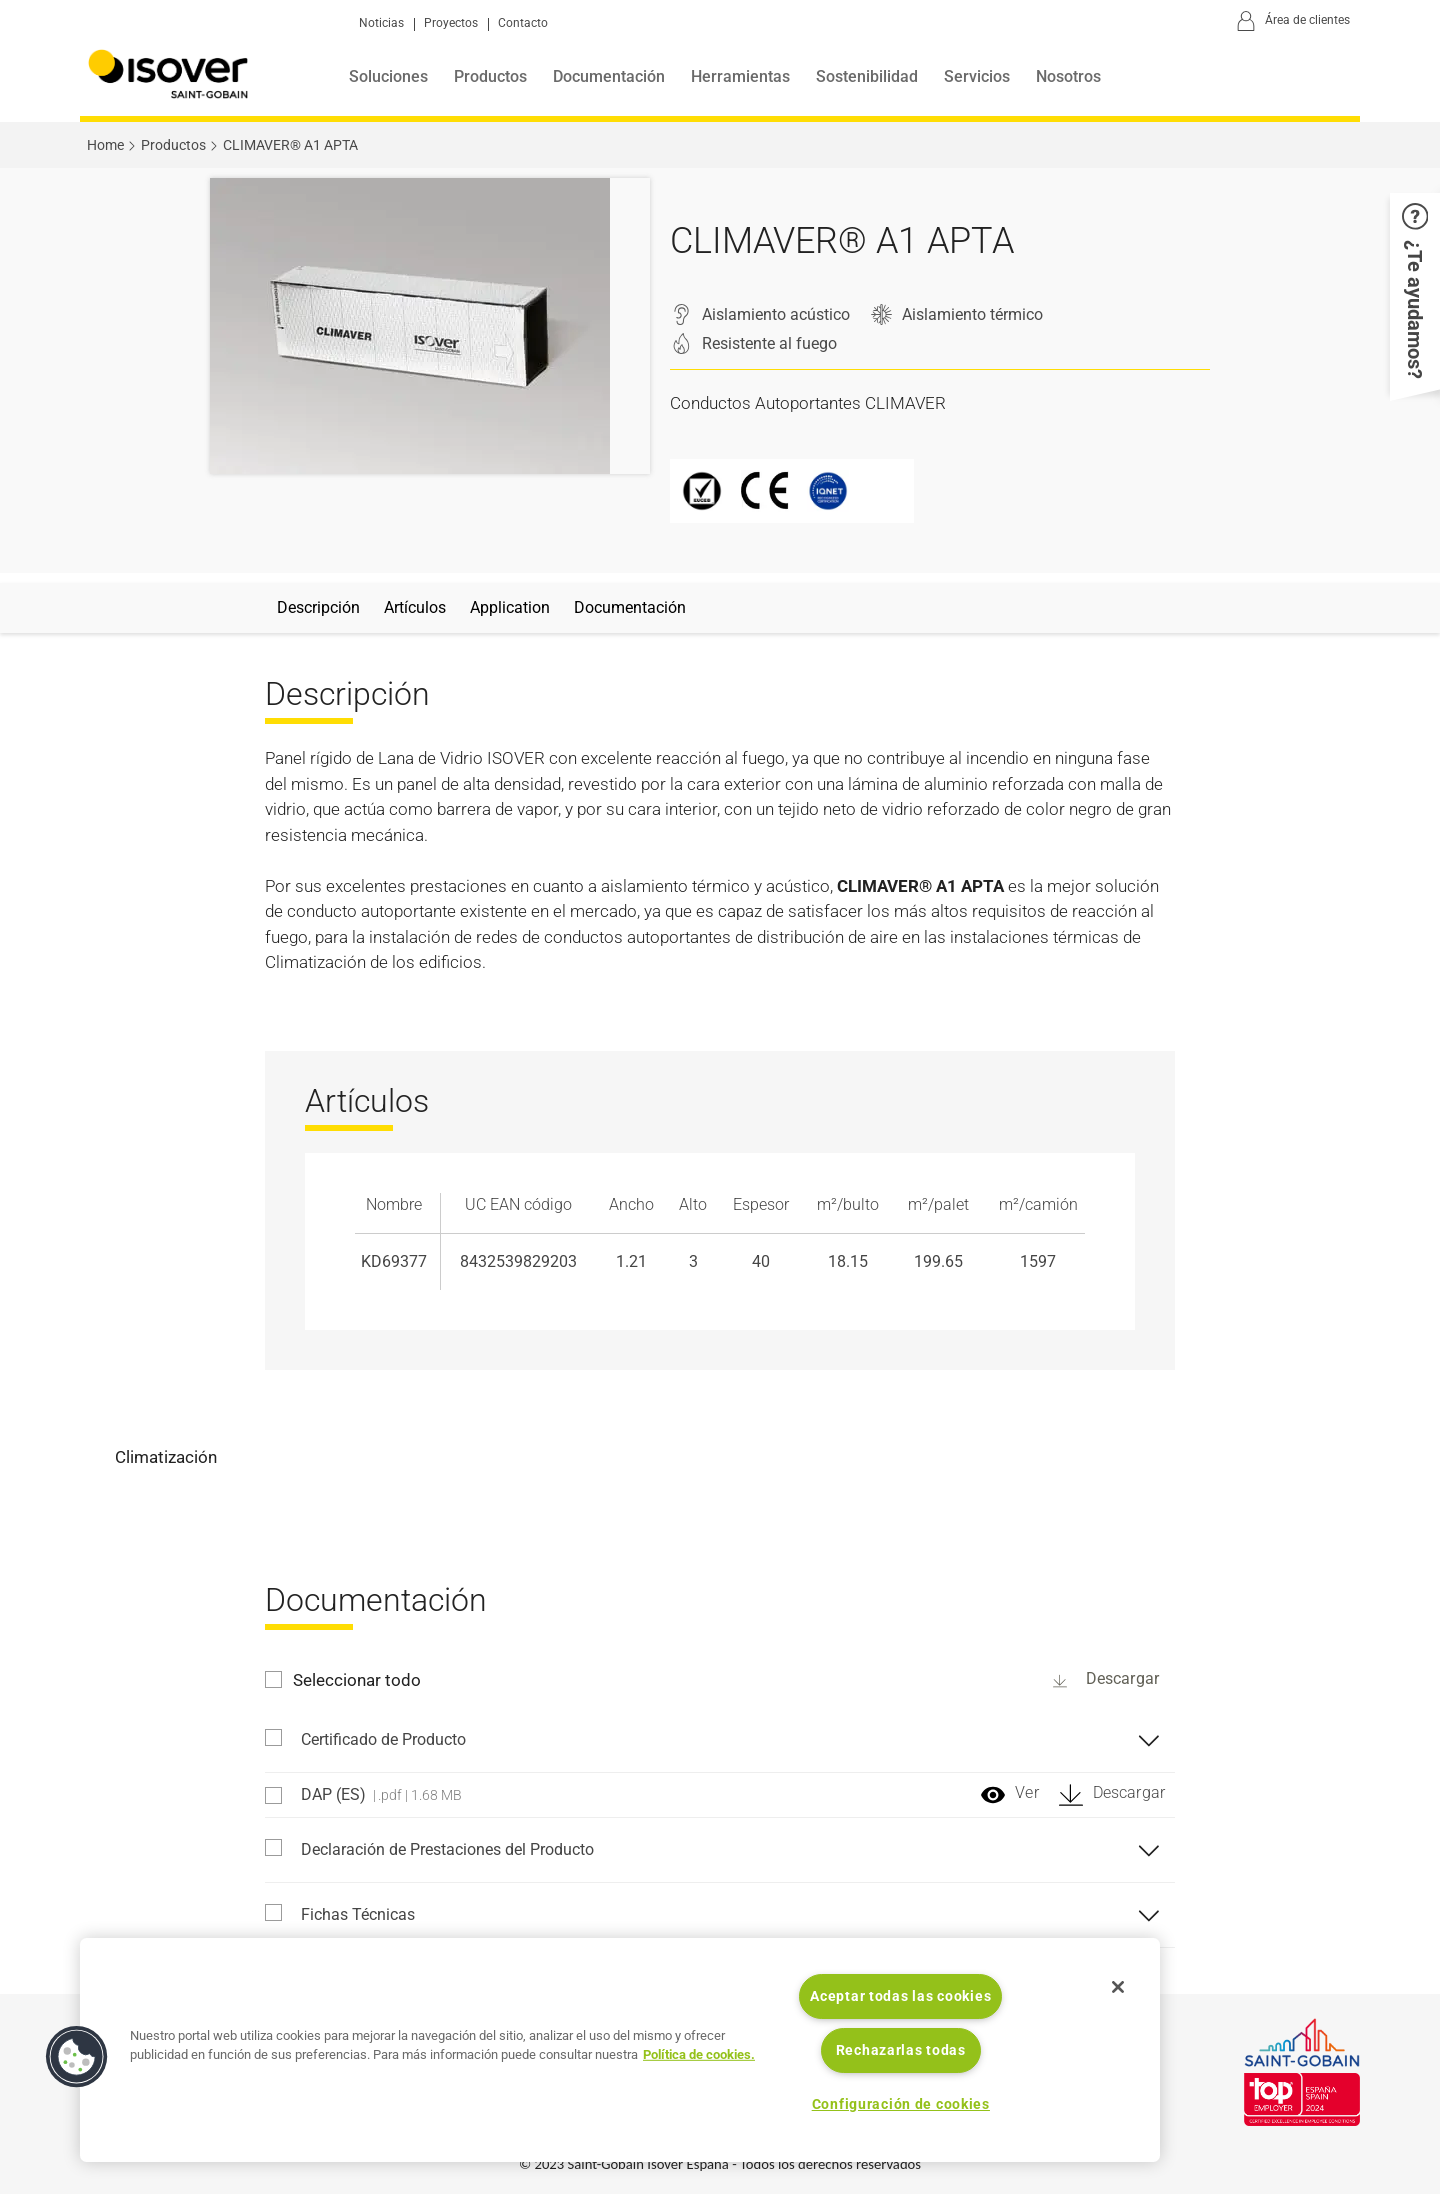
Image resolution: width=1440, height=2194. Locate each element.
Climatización (166, 1457)
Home (105, 145)
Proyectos (451, 23)
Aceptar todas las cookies (900, 1996)
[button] (1415, 291)
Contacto (523, 23)
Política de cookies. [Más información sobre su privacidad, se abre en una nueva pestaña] (699, 2054)
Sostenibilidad (867, 76)
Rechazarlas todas (901, 2050)
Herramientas (740, 76)
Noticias (381, 23)
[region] (620, 2050)
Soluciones (388, 76)
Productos (490, 76)
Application (510, 607)
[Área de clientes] (1290, 22)
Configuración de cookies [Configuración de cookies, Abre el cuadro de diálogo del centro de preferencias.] (901, 2104)
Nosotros (1068, 76)
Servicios (977, 76)
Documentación (609, 76)
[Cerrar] (1118, 1987)
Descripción (318, 607)
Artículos (415, 607)
